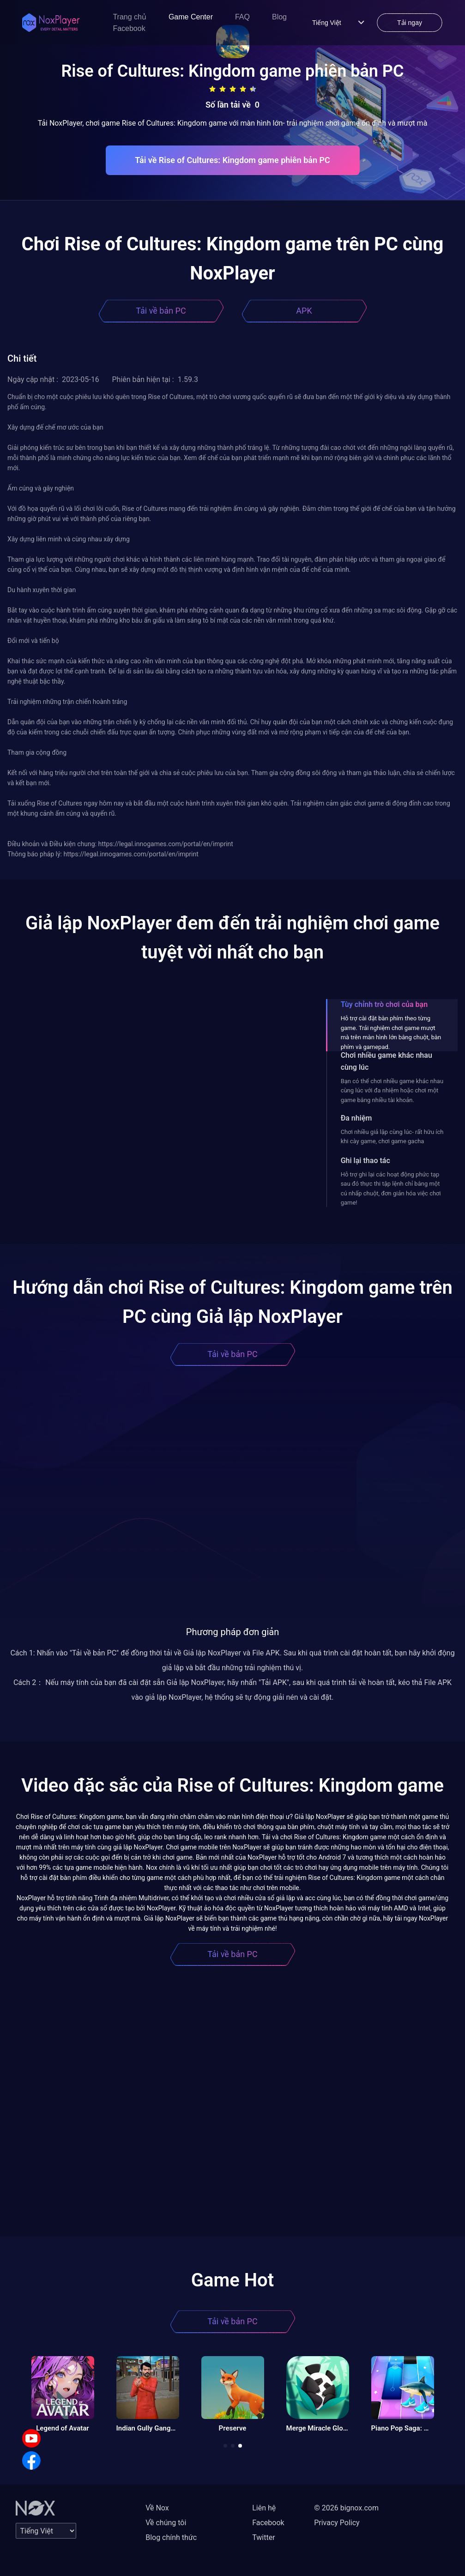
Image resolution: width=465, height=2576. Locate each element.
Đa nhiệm (356, 1118)
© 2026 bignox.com (346, 2507)
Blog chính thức (171, 2537)
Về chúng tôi (165, 2522)
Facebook (129, 28)
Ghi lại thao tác (365, 1160)
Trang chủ (129, 17)
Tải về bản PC (161, 310)
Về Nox (157, 2507)
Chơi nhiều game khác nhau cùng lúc (386, 1061)
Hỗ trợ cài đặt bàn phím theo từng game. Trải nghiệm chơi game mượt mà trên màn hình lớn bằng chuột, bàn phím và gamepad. (391, 1032)
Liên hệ (264, 2507)
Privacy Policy (337, 2522)
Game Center (191, 17)
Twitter (263, 2537)
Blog (279, 17)
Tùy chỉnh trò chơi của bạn (384, 1004)
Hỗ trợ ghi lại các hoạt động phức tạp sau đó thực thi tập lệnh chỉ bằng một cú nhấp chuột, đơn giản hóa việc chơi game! (391, 1188)
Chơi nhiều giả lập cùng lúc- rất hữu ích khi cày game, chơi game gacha (392, 1136)
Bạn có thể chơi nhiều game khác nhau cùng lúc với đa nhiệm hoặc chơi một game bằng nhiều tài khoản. (392, 1090)
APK (304, 310)
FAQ (242, 17)
